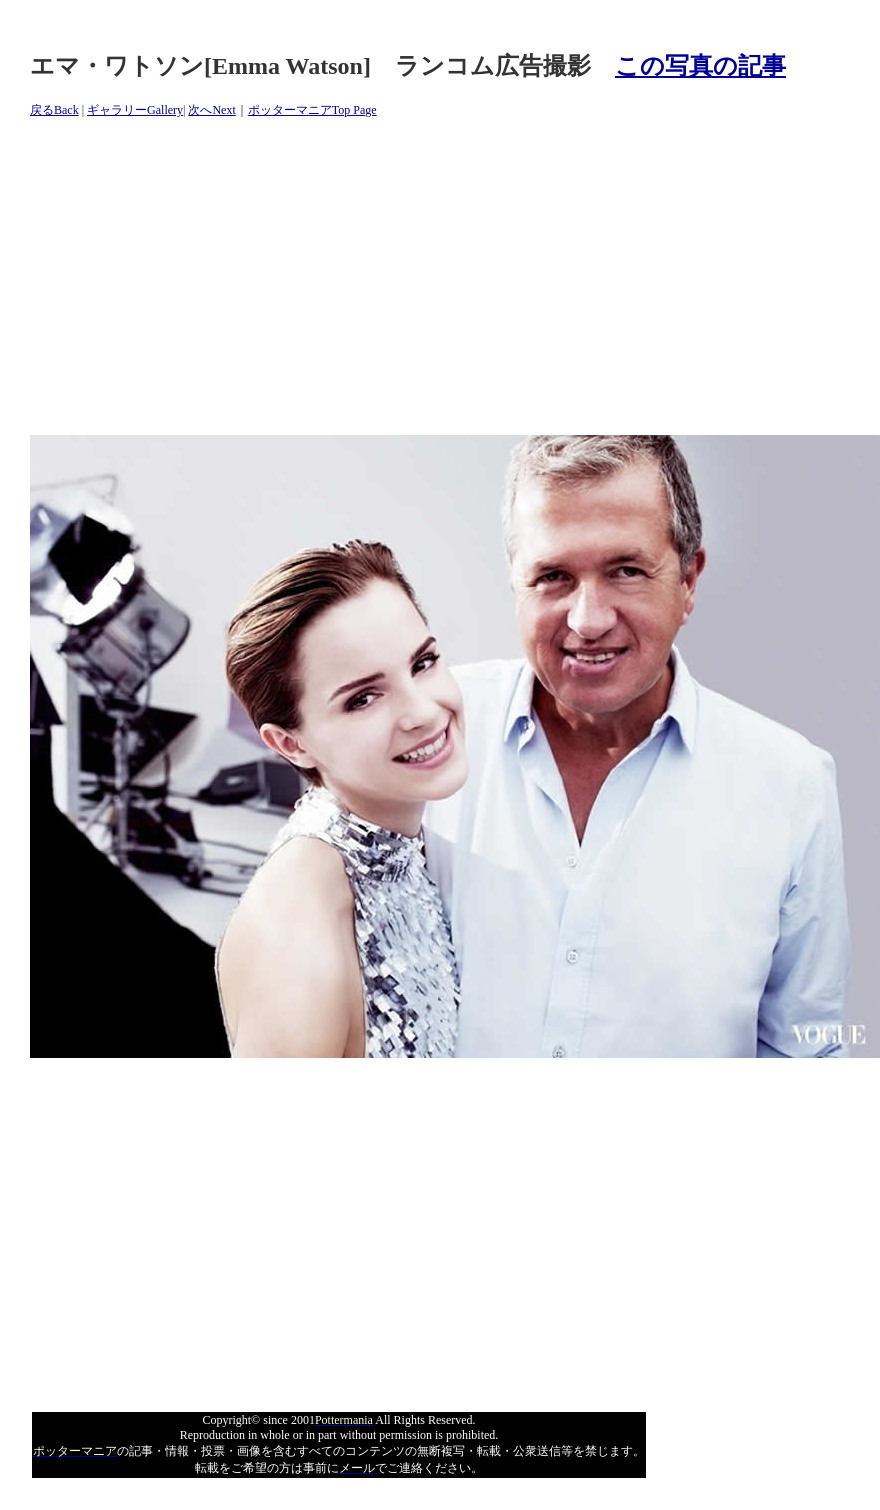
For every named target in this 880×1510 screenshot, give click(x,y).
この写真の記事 (700, 66)
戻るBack (54, 110)
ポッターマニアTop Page (312, 110)
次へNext (211, 110)
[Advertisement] (389, 295)
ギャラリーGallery (135, 110)
